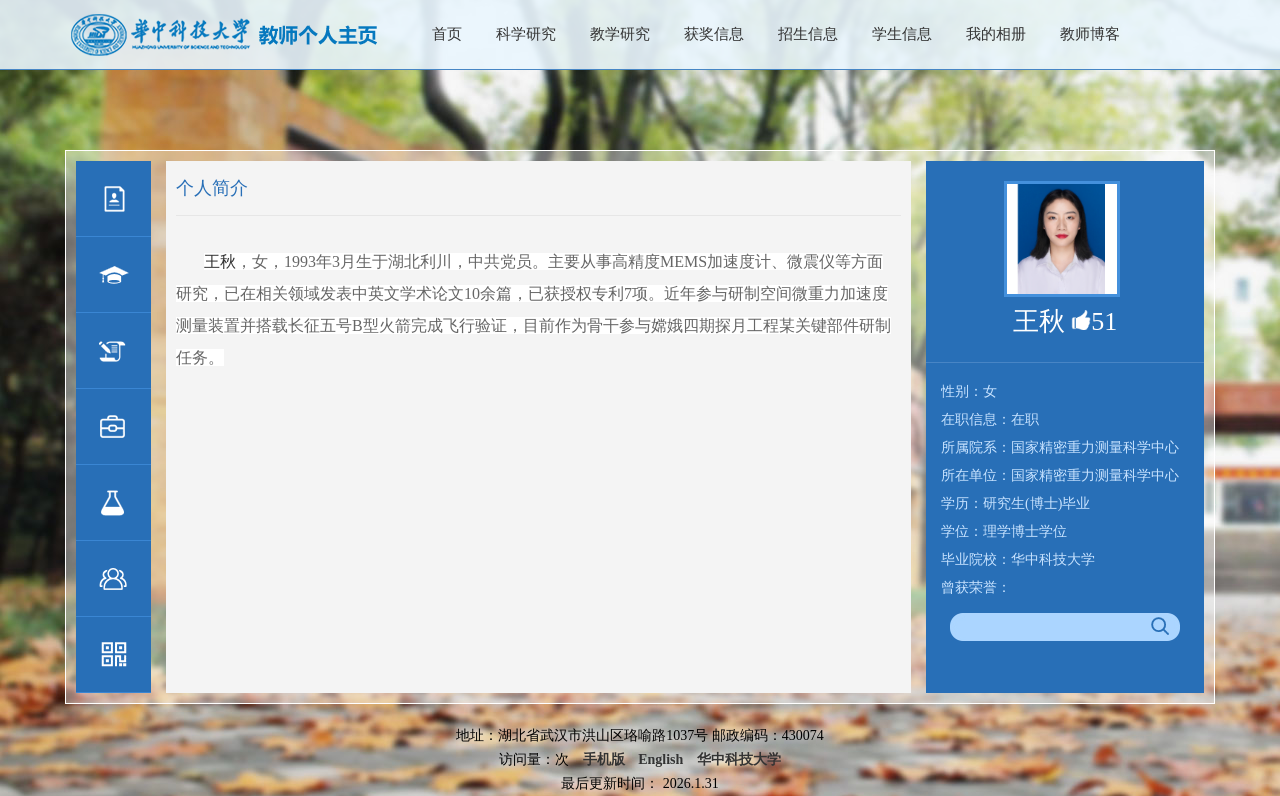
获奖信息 (714, 34)
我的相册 (996, 34)
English (660, 759)
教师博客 (1090, 34)
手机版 (604, 759)
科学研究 (526, 34)
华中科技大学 (739, 759)
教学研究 (620, 34)
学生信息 (902, 34)
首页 (447, 34)
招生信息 (808, 34)
